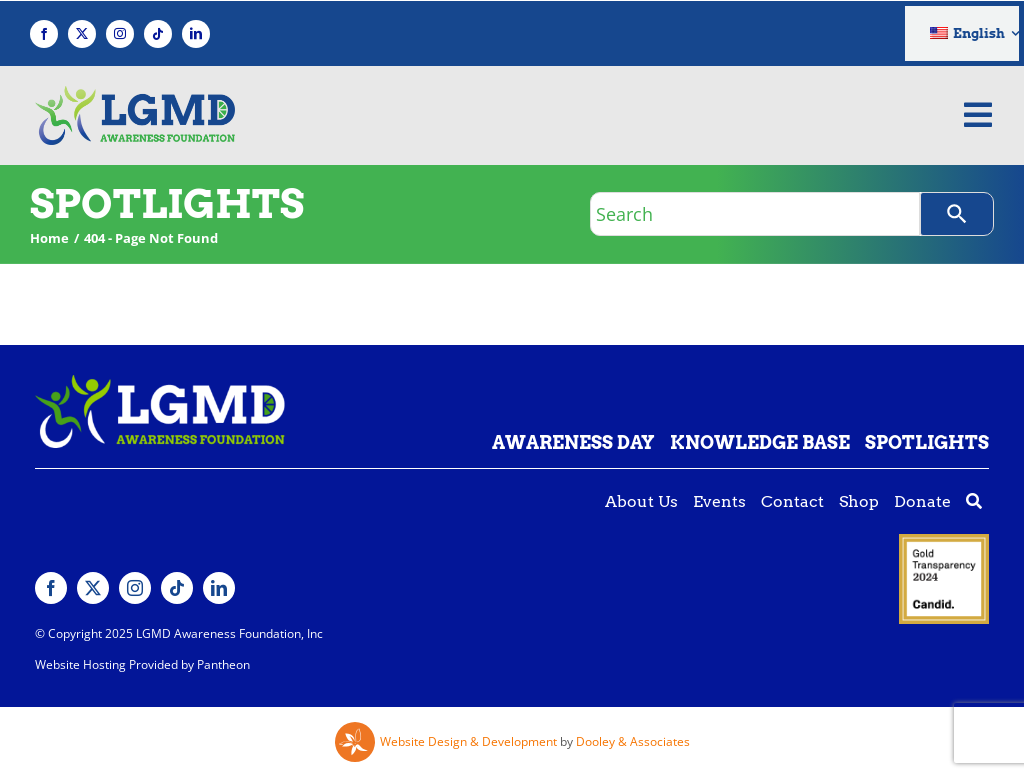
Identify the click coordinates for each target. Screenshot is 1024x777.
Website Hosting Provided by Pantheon (142, 664)
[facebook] (44, 34)
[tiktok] (158, 34)
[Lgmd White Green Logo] (160, 383)
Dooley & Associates (633, 741)
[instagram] (120, 34)
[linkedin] (196, 34)
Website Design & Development (468, 741)
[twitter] (82, 34)
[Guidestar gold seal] (944, 542)
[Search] (957, 214)
